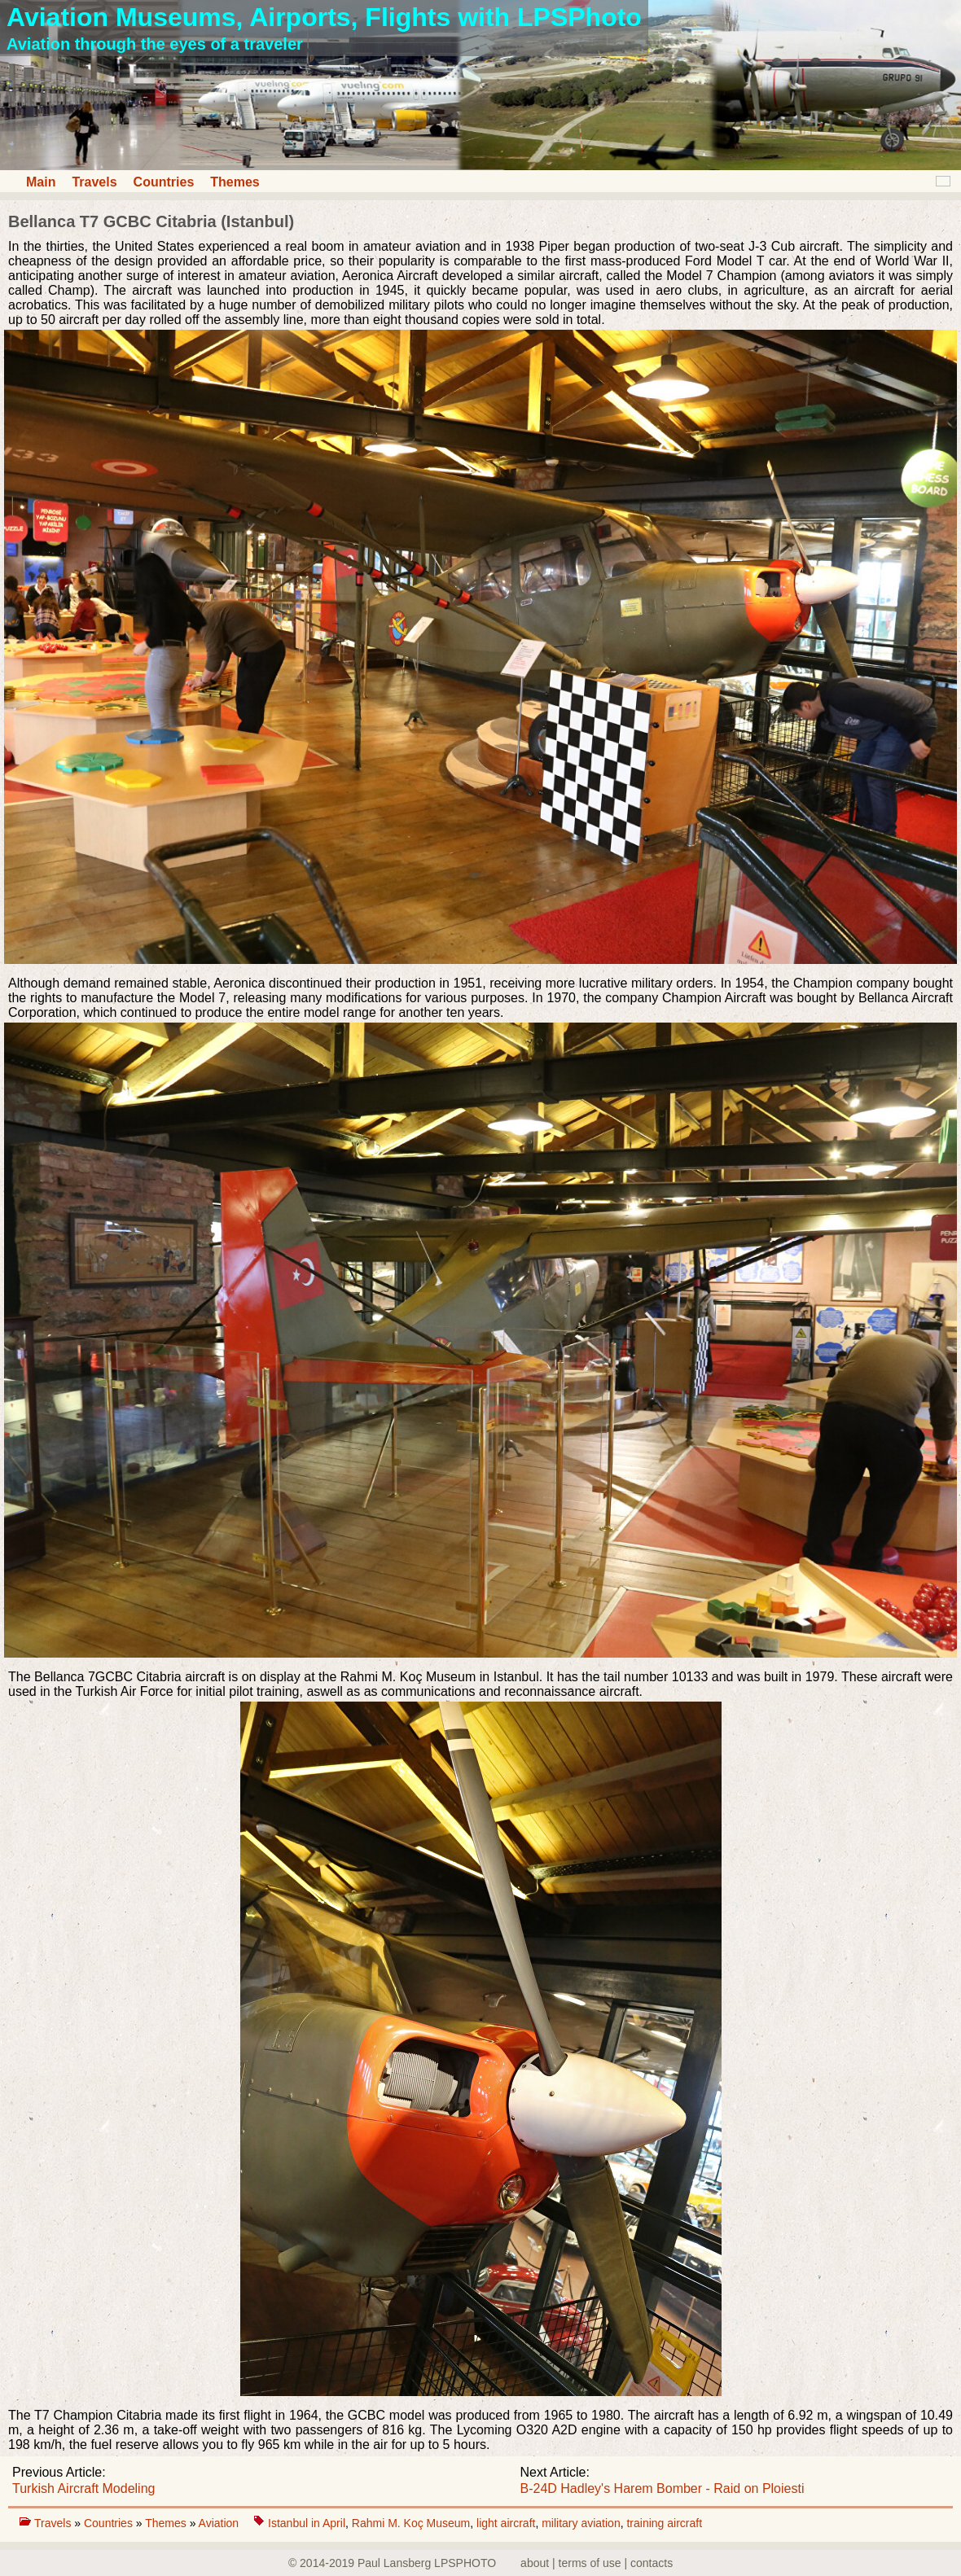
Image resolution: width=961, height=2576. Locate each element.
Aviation (220, 2523)
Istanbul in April (306, 2523)
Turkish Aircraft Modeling (83, 2488)
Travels (94, 182)
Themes (234, 182)
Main (40, 182)
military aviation (581, 2523)
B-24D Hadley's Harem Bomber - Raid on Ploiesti (662, 2488)
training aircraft (664, 2523)
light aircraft (505, 2523)
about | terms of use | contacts (596, 2562)
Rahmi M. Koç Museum (411, 2523)
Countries (164, 182)
